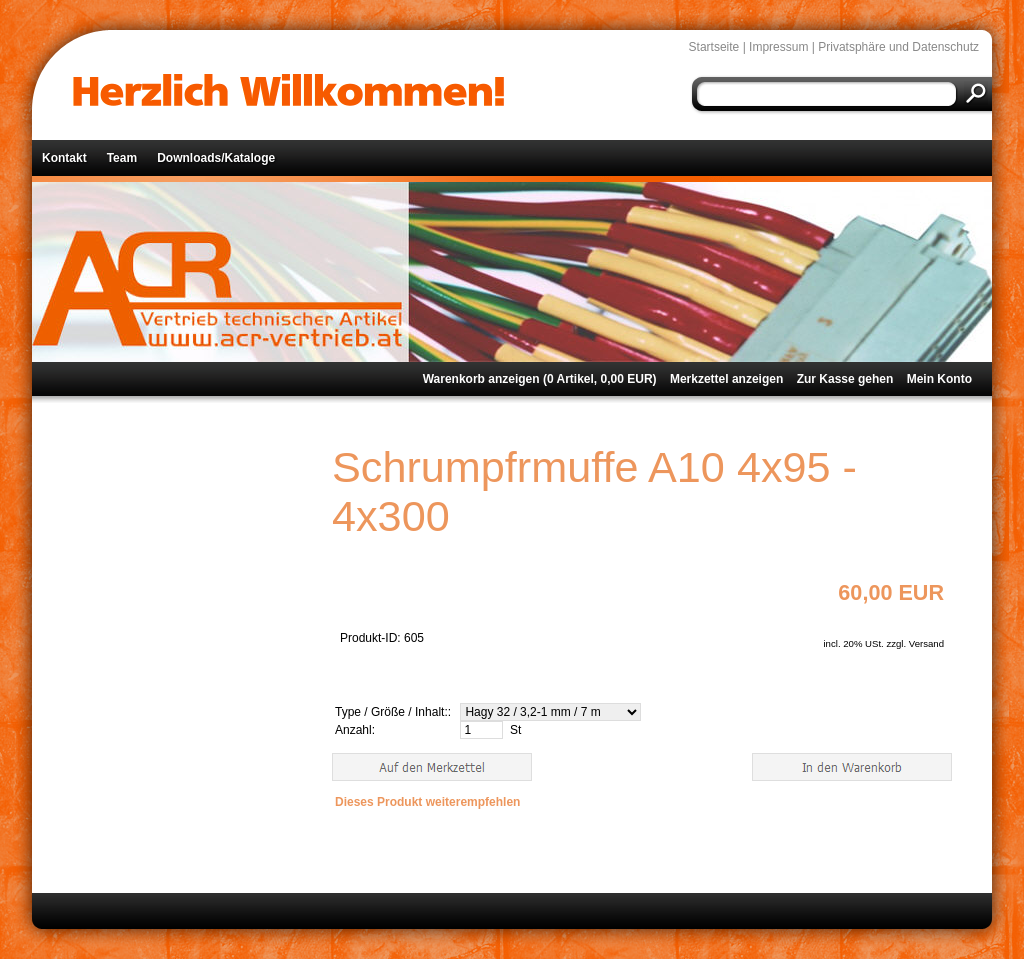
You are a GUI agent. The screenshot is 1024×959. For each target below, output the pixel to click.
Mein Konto (939, 379)
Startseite (714, 47)
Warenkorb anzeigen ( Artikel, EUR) (540, 379)
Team (122, 158)
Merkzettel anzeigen (726, 379)
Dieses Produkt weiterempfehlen (427, 802)
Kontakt (64, 158)
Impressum (778, 47)
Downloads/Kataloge (216, 158)
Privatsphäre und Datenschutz (898, 47)
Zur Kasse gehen (845, 379)
